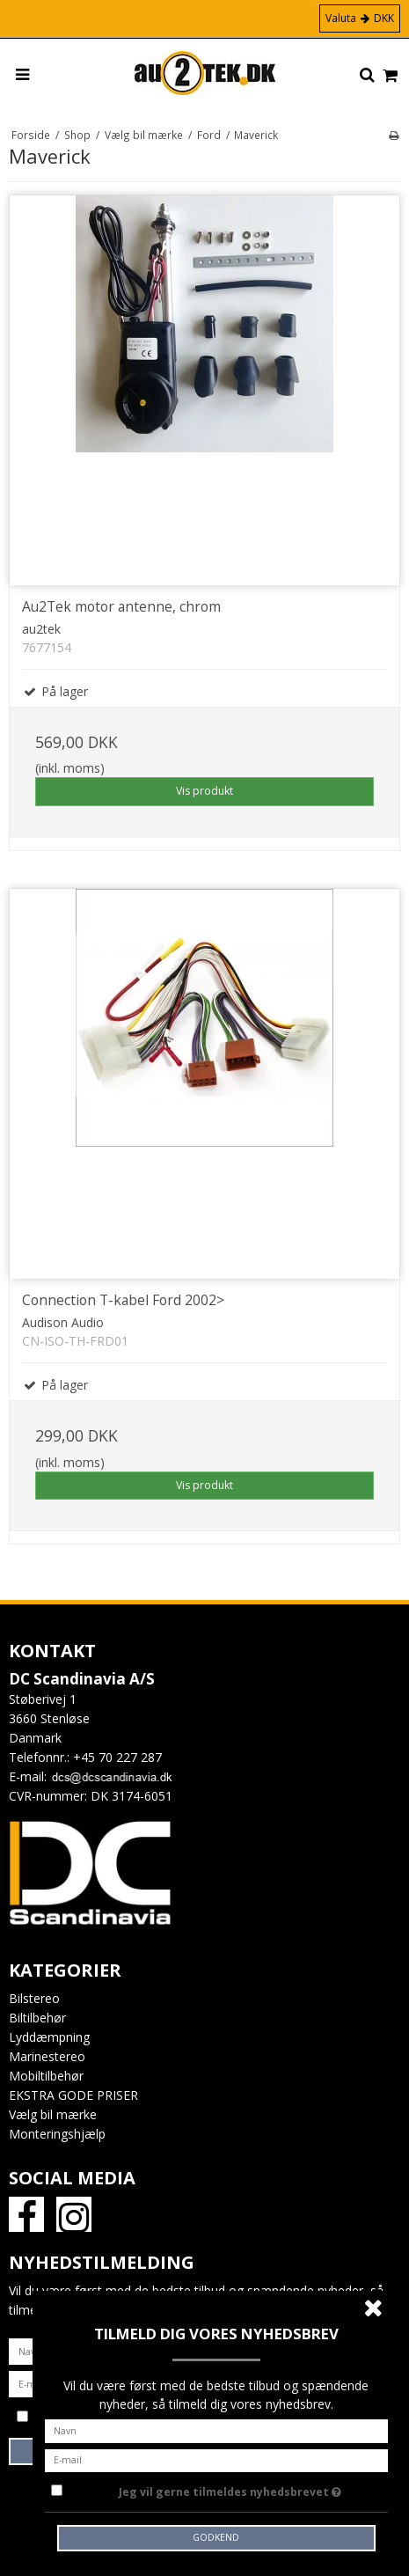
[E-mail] (217, 2458)
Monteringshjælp (57, 2133)
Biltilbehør (37, 2017)
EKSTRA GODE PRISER (73, 2095)
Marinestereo (47, 2056)
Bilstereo (34, 1998)
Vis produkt (204, 790)
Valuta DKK (359, 18)
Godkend (216, 2537)
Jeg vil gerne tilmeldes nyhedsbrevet (230, 2488)
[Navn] (217, 2429)
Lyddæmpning (49, 2037)
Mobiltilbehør (46, 2075)
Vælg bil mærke (53, 2114)
